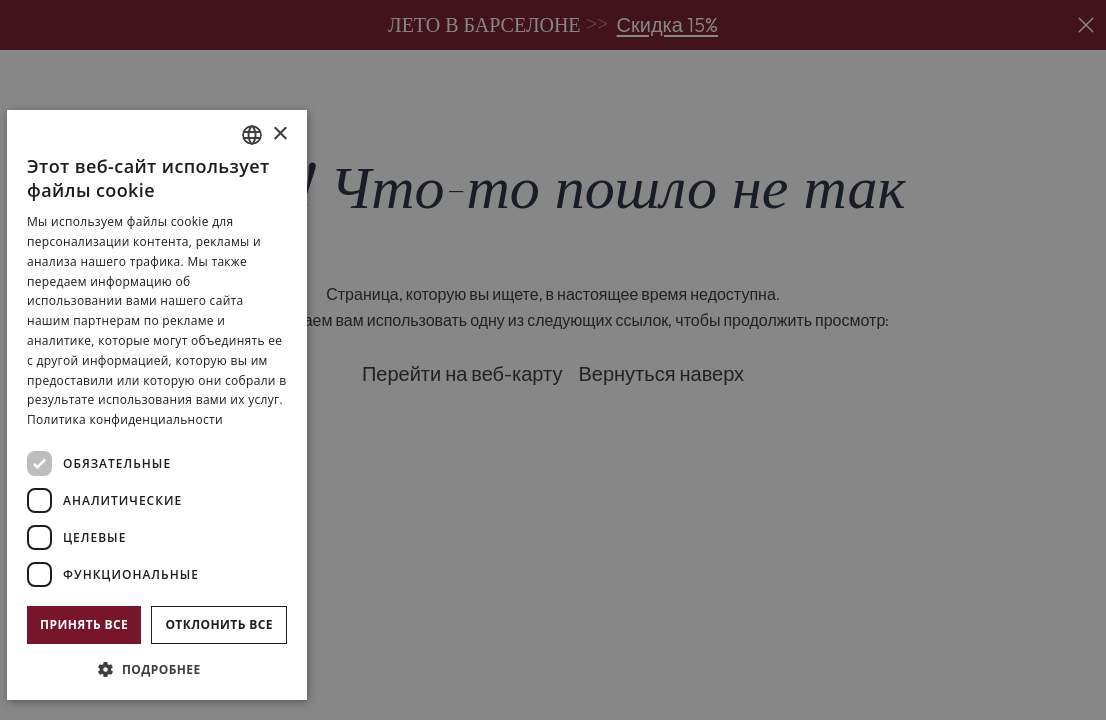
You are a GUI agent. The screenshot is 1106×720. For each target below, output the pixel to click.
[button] (157, 668)
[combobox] (252, 135)
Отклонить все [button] (218, 624)
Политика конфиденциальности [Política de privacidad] (125, 419)
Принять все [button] (84, 624)
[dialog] (157, 405)
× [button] (279, 134)
